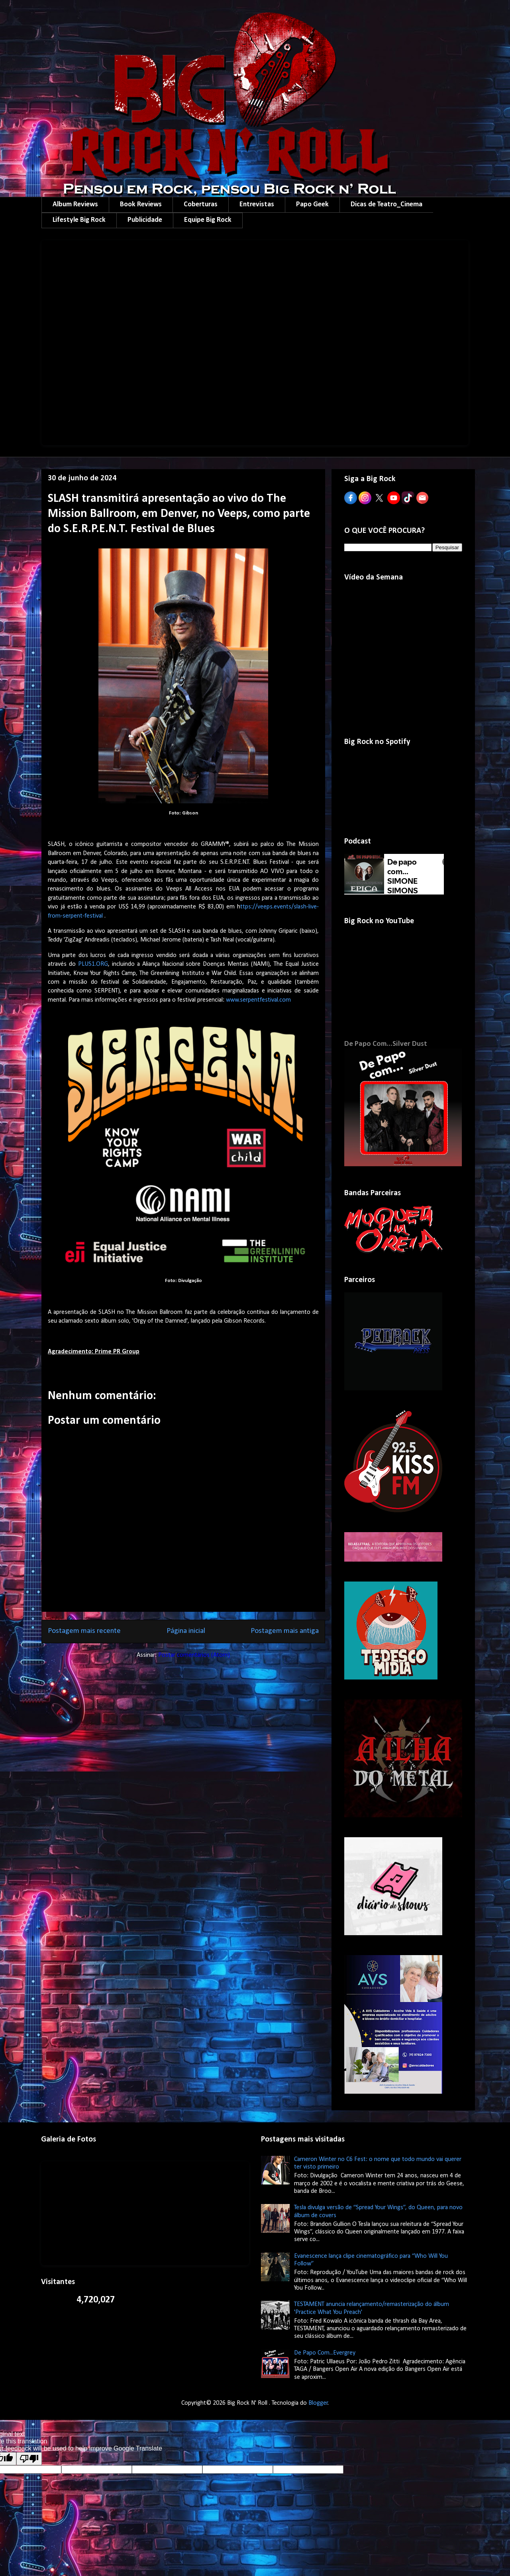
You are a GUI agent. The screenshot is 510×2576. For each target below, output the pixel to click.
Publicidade (145, 220)
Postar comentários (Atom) (194, 1655)
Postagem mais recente (84, 1631)
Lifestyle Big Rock (79, 220)
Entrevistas (256, 204)
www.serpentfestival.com (258, 1000)
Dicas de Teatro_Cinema (386, 204)
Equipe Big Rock (207, 220)
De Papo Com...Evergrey (324, 2353)
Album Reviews (75, 204)
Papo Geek (312, 204)
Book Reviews (141, 204)
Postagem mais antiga (285, 1631)
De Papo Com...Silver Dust (385, 1044)
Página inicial (186, 1631)
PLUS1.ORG (93, 964)
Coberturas (201, 204)
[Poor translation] (29, 2458)
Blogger (318, 2403)
